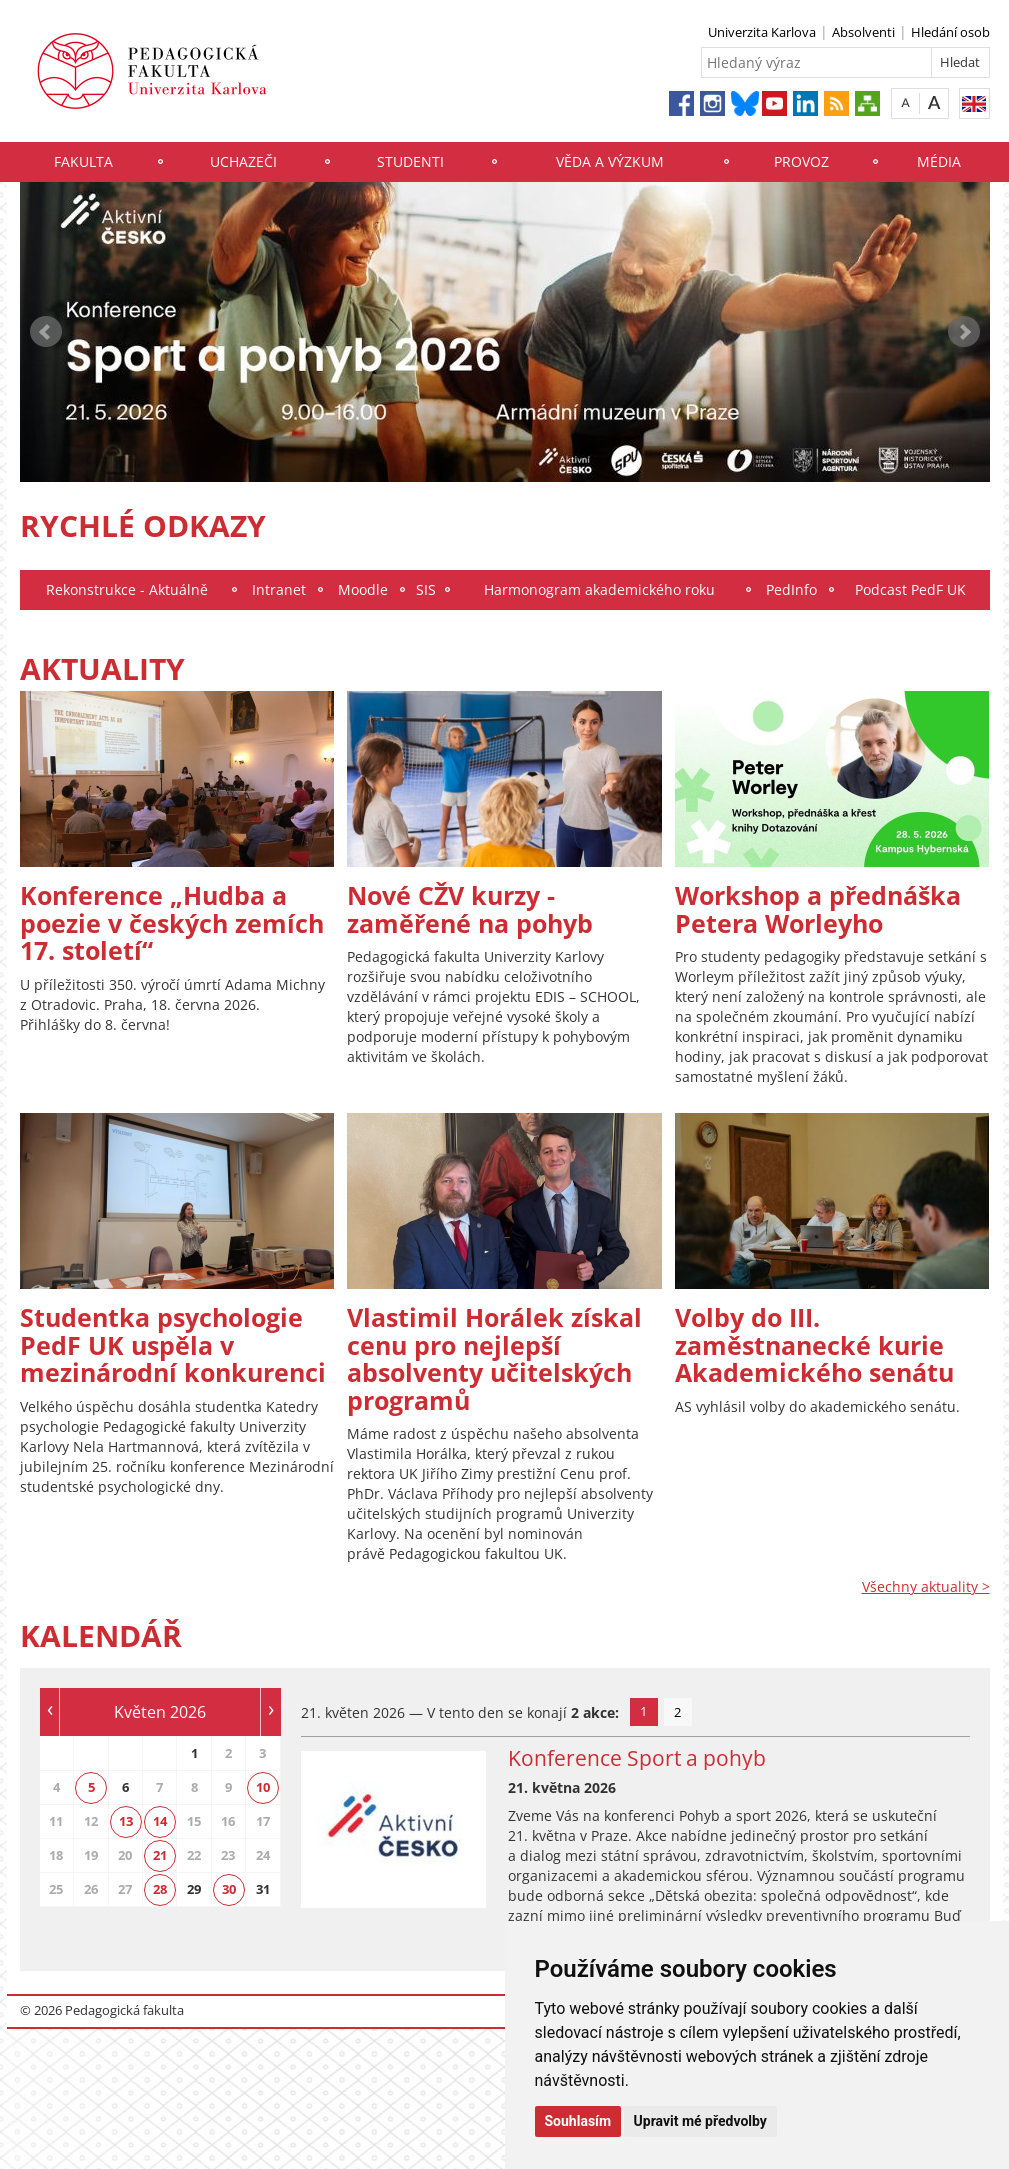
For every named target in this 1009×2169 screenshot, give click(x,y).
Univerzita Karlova (762, 32)
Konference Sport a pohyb (637, 1758)
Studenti (410, 161)
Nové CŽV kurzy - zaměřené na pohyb (470, 909)
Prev (46, 332)
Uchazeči (243, 161)
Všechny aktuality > (926, 1586)
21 (160, 1855)
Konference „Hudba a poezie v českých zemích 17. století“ (172, 922)
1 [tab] (643, 1711)
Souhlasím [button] (578, 2121)
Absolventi (863, 32)
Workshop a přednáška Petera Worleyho (818, 909)
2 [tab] (677, 1712)
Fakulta (83, 161)
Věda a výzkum (610, 161)
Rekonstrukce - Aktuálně (127, 589)
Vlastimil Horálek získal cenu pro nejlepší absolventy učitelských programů (494, 1358)
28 (160, 1889)
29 (194, 1889)
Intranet (279, 589)
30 (229, 1889)
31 (263, 1889)
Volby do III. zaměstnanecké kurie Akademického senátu (814, 1344)
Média (939, 161)
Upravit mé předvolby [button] (700, 2121)
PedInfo (791, 589)
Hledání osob (950, 32)
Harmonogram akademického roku (599, 589)
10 (263, 1787)
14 (160, 1821)
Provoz (801, 161)
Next (964, 332)
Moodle (363, 589)
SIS (426, 589)
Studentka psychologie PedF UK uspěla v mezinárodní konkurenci (173, 1344)
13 (126, 1821)
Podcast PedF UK (910, 589)
